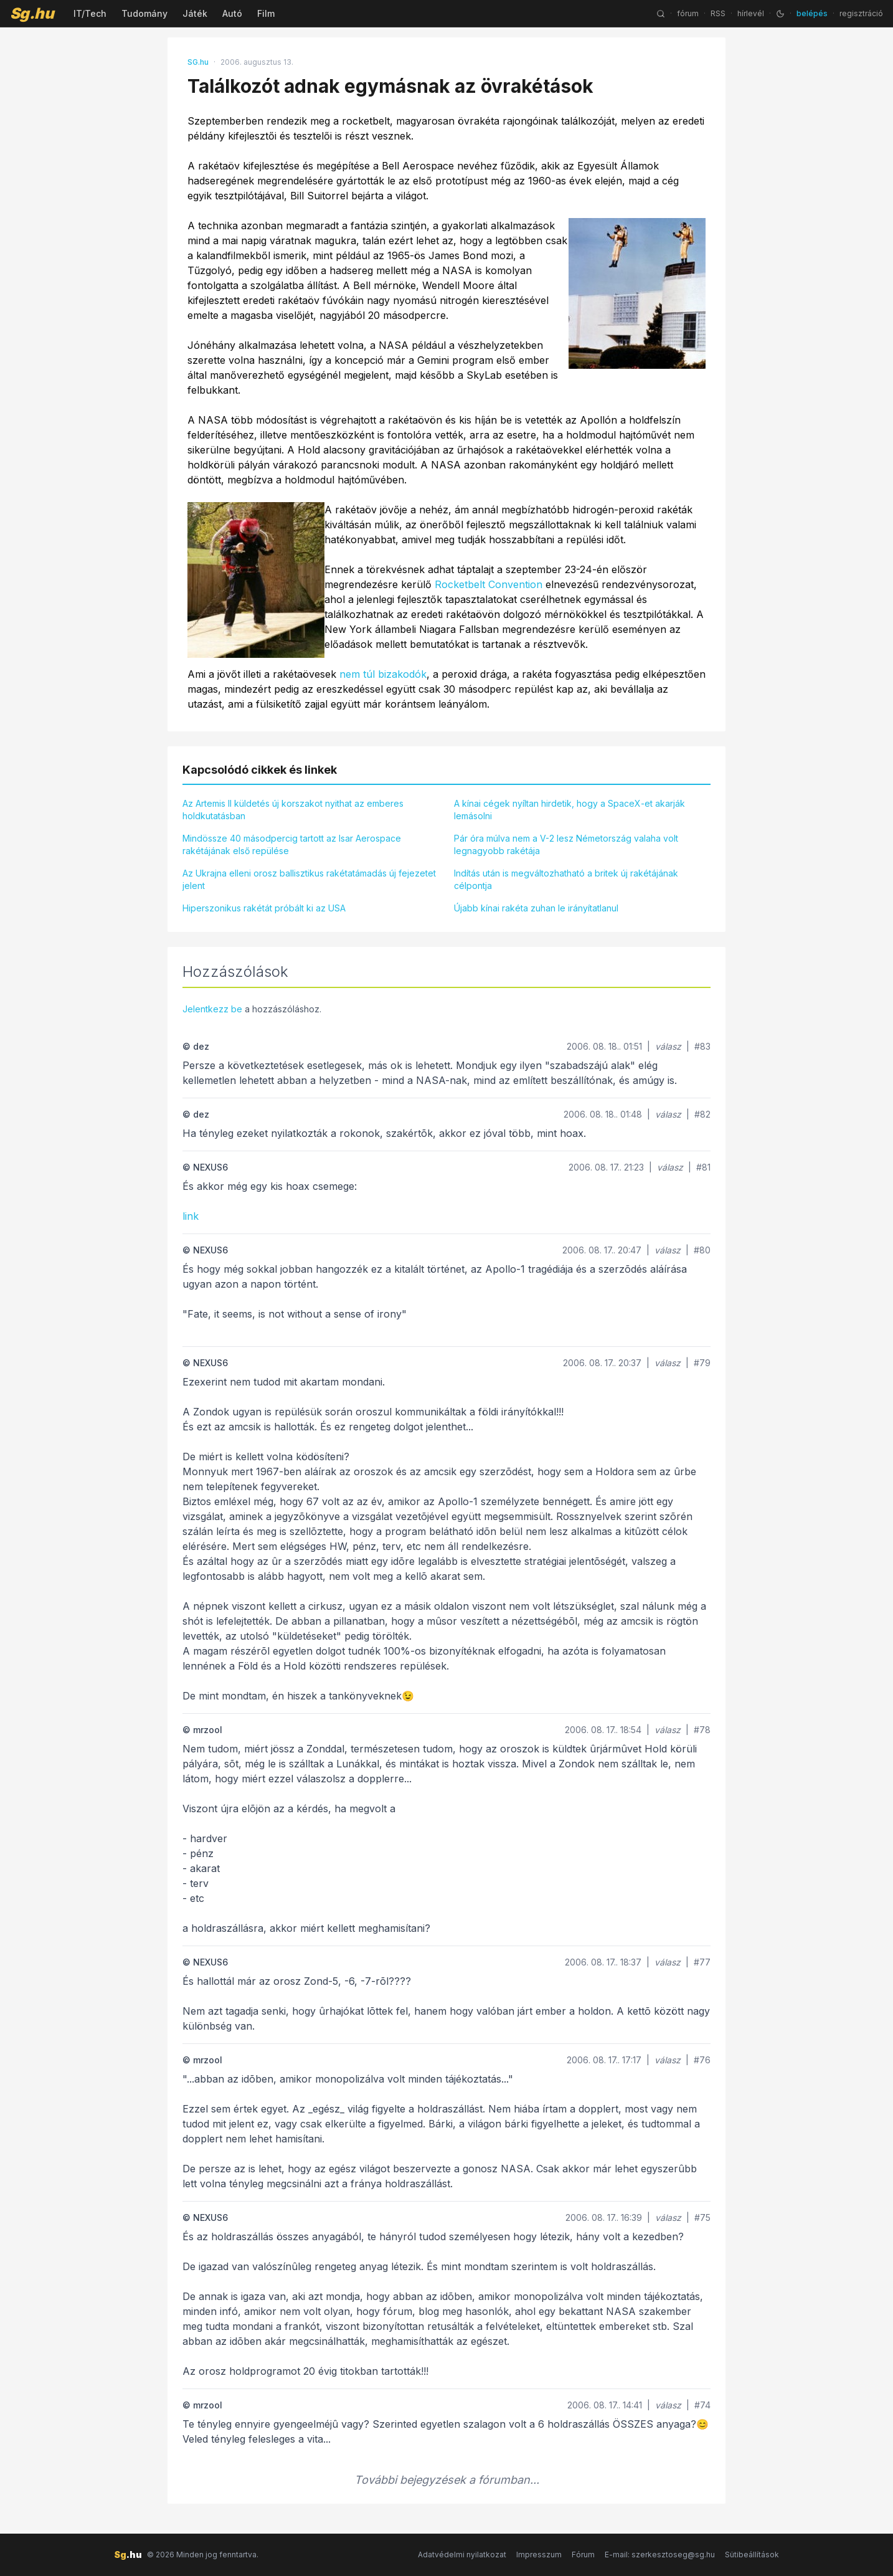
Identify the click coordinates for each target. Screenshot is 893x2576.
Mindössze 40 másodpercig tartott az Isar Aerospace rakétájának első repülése (291, 844)
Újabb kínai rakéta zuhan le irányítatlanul (536, 908)
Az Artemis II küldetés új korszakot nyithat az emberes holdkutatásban (293, 809)
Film (266, 13)
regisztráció (861, 13)
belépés (812, 13)
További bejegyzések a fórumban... (446, 2479)
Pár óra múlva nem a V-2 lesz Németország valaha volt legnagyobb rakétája (566, 844)
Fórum (583, 2554)
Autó (232, 13)
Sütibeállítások (752, 2554)
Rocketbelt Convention (488, 584)
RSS (718, 13)
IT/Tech (89, 13)
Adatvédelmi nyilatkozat (462, 2554)
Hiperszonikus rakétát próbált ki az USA (264, 908)
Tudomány (144, 13)
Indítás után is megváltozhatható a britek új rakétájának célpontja (566, 879)
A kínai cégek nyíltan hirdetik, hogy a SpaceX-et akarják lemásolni (569, 809)
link (190, 1216)
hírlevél (750, 13)
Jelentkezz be (212, 1009)
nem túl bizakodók (383, 674)
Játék (194, 13)
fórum (688, 13)
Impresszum (539, 2554)
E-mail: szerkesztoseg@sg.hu (660, 2554)
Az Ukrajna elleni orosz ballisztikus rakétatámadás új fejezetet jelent (309, 879)
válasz (668, 1046)
